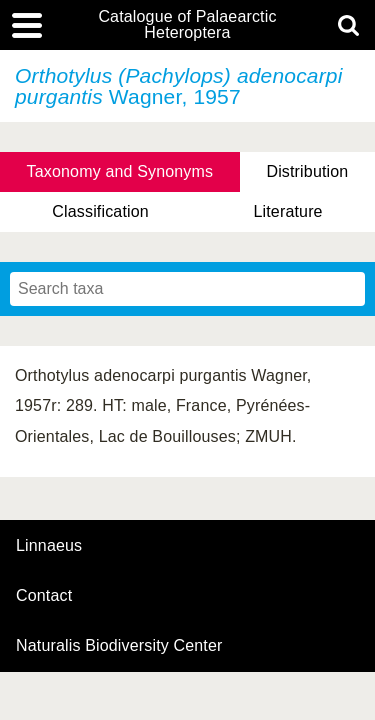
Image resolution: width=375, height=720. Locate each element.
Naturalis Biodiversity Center (119, 646)
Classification (100, 211)
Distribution (307, 171)
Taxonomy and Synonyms (120, 171)
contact (44, 595)
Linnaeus (49, 546)
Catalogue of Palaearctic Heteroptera (187, 25)
